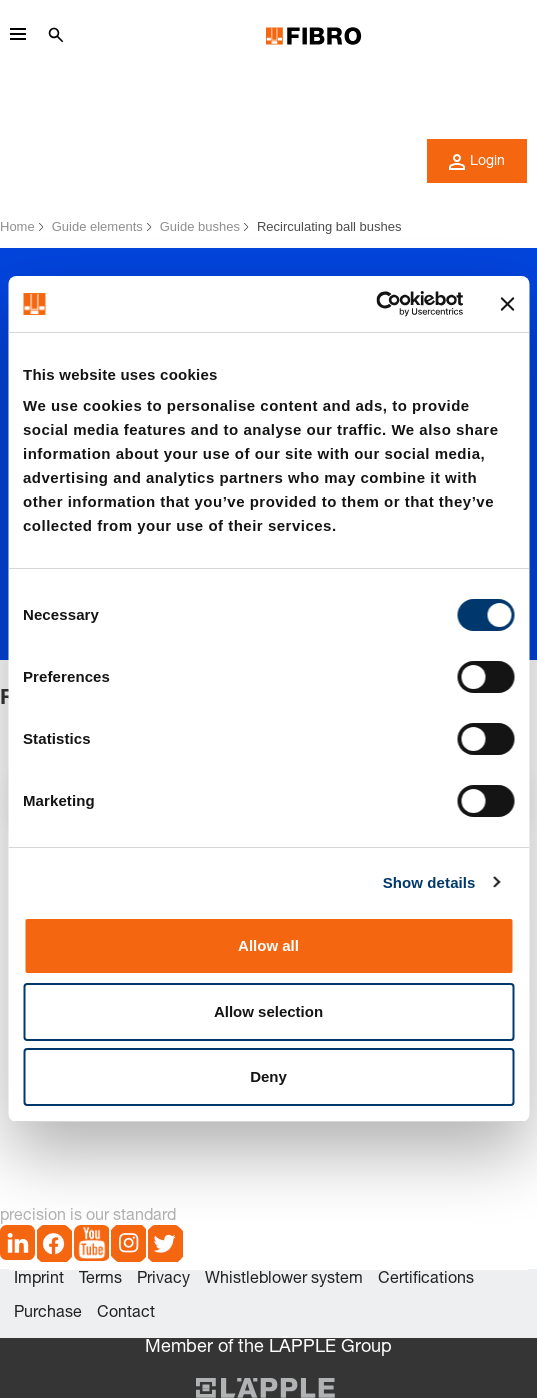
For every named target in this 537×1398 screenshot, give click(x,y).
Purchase (48, 1314)
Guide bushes (200, 226)
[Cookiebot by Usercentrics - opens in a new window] (375, 304)
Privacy (163, 1280)
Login (477, 162)
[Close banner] (507, 304)
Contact (126, 1314)
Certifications (426, 1280)
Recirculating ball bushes (329, 226)
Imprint (39, 1280)
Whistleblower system (284, 1280)
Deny (268, 1076)
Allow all (268, 945)
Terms (100, 1280)
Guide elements (97, 226)
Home (17, 226)
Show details (429, 882)
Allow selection (268, 1011)
